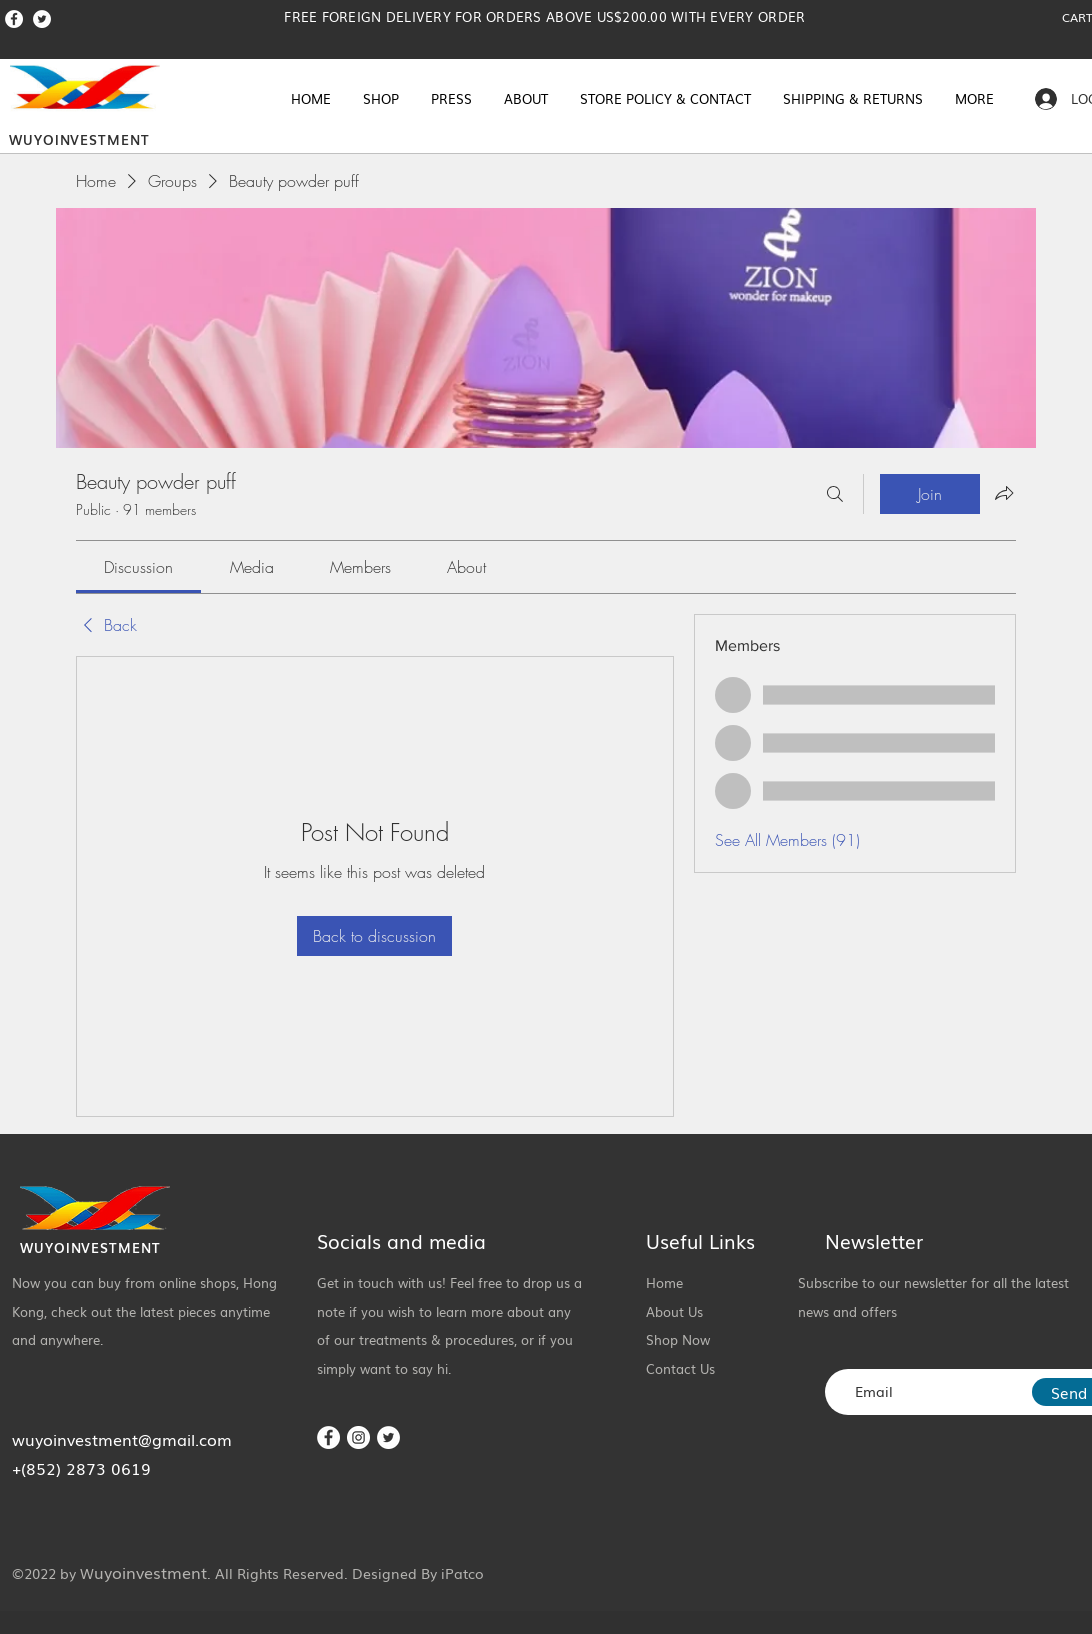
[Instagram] (358, 1437)
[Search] (835, 494)
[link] (138, 567)
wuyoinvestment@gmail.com (122, 1439)
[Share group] (1004, 493)
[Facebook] (14, 19)
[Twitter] (42, 19)
